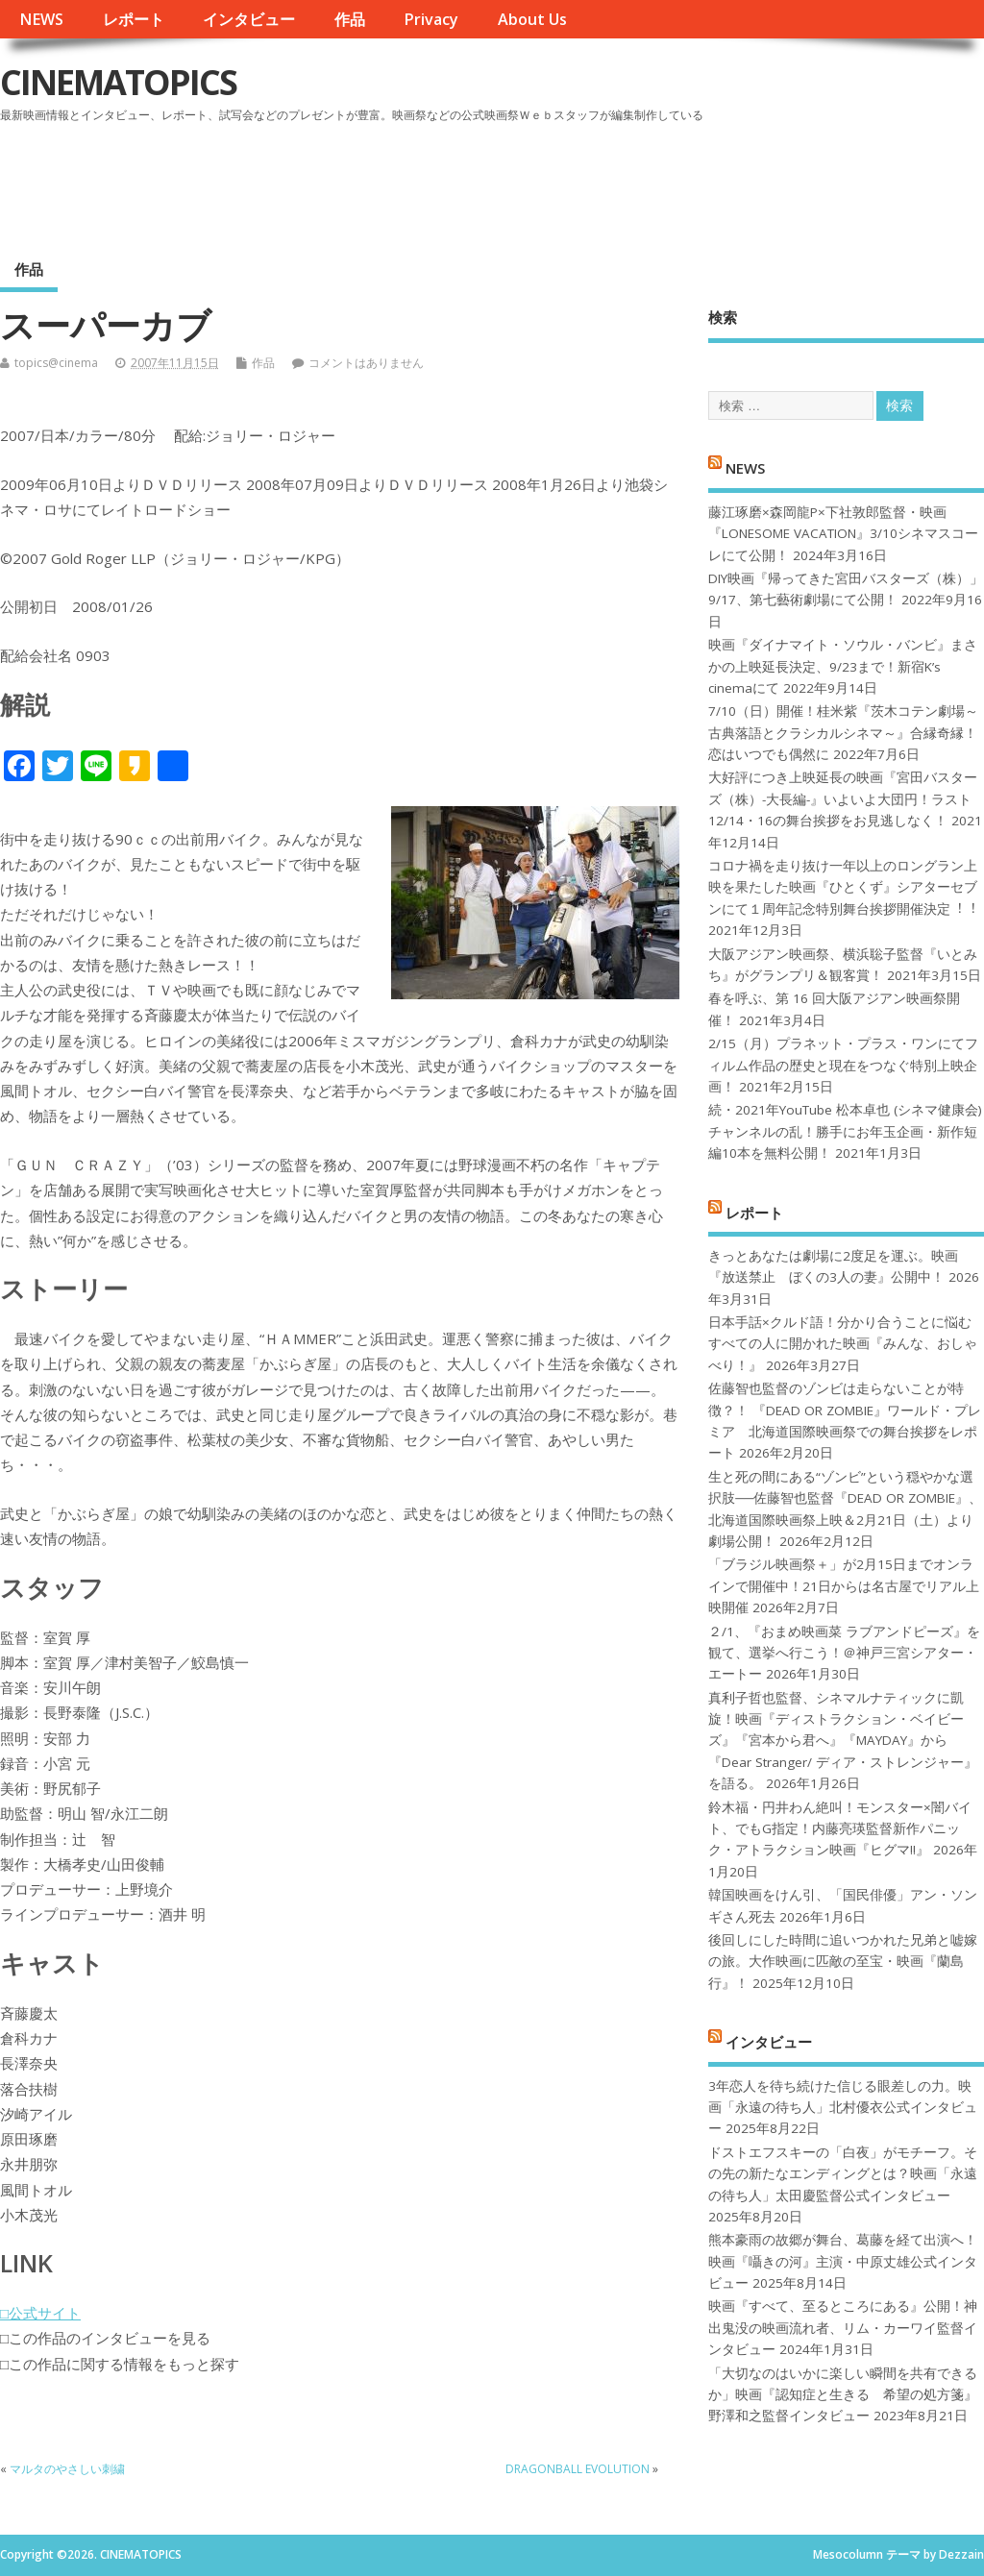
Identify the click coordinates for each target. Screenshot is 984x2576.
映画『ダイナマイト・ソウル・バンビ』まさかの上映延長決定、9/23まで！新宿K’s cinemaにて (842, 666)
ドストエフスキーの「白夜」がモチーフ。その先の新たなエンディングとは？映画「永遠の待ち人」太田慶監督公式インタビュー (842, 2174)
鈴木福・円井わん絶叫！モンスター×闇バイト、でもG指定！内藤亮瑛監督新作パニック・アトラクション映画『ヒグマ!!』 (840, 1829)
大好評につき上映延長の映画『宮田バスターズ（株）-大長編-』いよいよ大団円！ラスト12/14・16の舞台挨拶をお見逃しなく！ (842, 799)
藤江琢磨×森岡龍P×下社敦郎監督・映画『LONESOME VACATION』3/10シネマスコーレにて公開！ (843, 533)
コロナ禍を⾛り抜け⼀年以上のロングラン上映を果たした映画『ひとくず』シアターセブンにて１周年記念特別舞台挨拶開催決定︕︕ (842, 887)
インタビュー (249, 19)
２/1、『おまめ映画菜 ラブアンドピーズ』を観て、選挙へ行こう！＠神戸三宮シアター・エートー (844, 1653)
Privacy (431, 19)
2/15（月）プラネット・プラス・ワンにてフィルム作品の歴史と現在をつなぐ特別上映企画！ (843, 1065)
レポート (133, 19)
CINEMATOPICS (118, 82)
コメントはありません (366, 363)
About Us (532, 19)
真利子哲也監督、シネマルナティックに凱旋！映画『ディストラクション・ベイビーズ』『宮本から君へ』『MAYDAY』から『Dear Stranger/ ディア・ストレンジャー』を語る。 (842, 1741)
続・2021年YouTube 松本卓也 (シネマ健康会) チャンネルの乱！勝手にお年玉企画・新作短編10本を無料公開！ (845, 1131)
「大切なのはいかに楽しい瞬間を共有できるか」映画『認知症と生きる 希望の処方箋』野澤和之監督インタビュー (842, 2395)
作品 (349, 19)
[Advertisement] (618, 181)
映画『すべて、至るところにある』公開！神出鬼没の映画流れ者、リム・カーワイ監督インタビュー (842, 2327)
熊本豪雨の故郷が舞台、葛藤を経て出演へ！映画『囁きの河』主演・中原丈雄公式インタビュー (842, 2261)
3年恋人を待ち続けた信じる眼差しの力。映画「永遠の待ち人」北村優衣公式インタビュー (842, 2107)
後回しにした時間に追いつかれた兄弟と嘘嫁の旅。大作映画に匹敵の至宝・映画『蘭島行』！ (842, 1961)
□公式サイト (40, 2312)
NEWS (41, 19)
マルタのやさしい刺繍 (67, 2469)
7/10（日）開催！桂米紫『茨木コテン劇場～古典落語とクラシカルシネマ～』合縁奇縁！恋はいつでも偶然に (843, 732)
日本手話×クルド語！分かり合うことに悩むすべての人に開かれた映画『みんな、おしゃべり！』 (842, 1343)
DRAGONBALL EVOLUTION (577, 2469)
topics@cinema (56, 363)
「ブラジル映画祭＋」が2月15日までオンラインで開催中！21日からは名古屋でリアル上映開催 (843, 1586)
